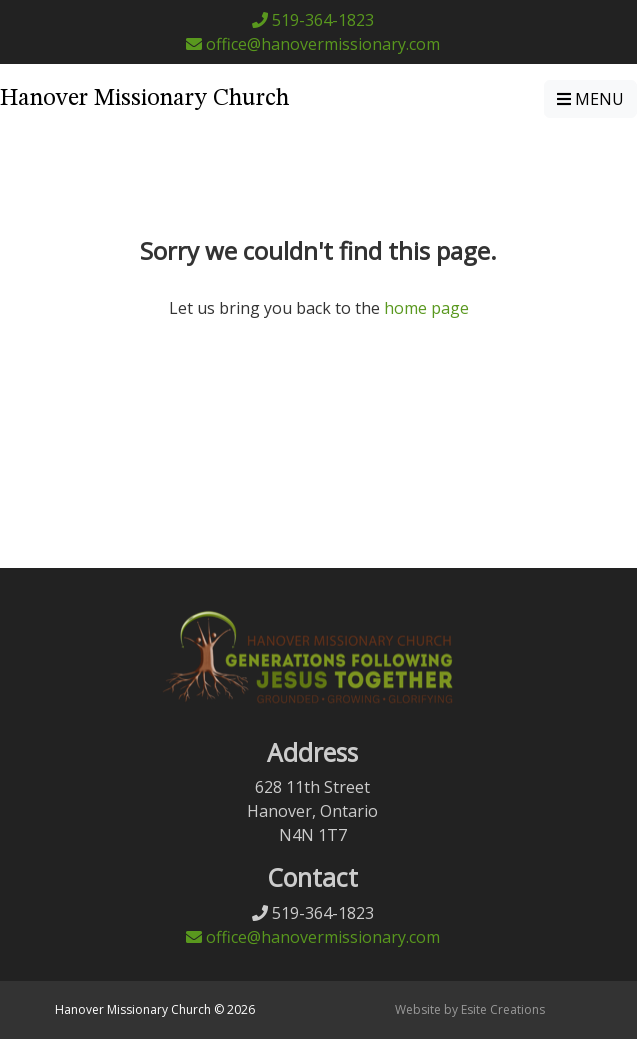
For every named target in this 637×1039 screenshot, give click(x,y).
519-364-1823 (313, 20)
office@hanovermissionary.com (313, 44)
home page (426, 308)
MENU (590, 99)
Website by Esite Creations (470, 1009)
